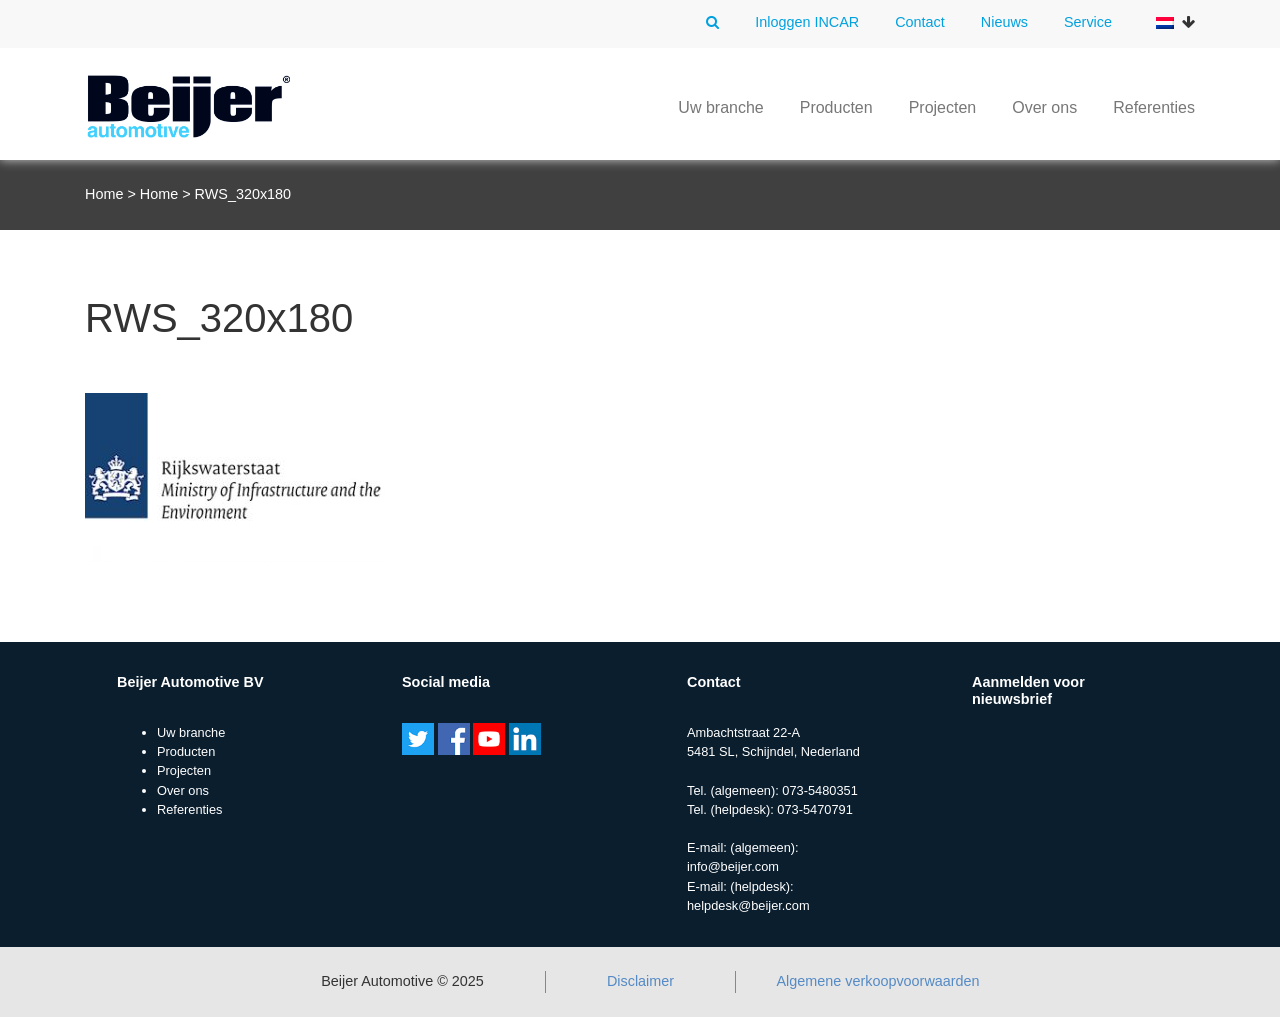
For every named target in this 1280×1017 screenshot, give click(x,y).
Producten (836, 107)
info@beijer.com (733, 866)
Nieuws (1004, 22)
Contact (920, 22)
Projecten (943, 107)
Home (104, 194)
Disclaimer (640, 981)
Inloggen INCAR (807, 22)
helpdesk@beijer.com (748, 905)
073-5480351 (819, 790)
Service (1088, 22)
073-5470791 (814, 809)
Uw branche (720, 107)
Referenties (1154, 107)
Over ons (1044, 107)
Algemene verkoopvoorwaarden (877, 981)
